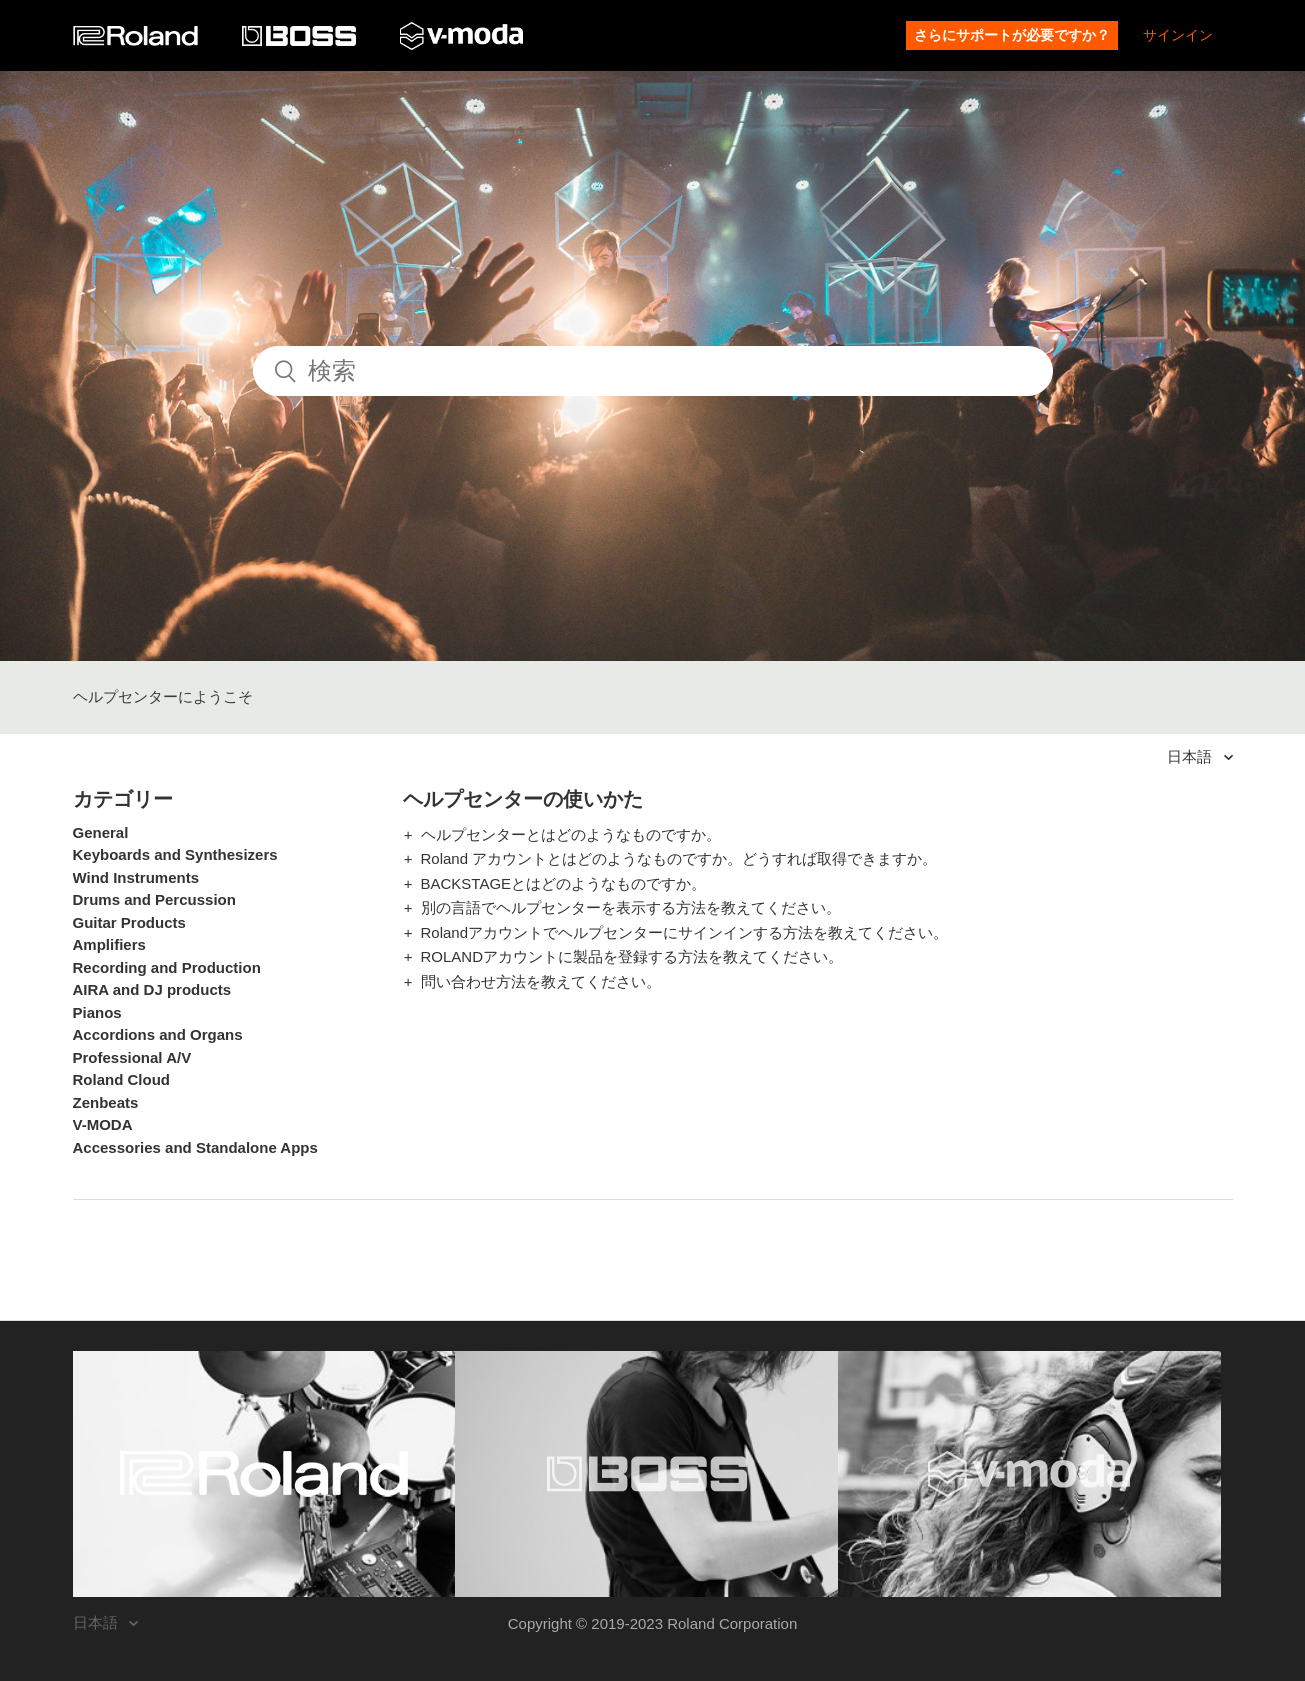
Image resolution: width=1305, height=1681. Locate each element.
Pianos (97, 1012)
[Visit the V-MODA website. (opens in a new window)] (1029, 1474)
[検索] (653, 371)
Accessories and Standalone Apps (195, 1147)
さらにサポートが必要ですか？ (1012, 35)
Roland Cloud (122, 1079)
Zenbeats (106, 1102)
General (101, 832)
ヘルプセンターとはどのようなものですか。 (571, 834)
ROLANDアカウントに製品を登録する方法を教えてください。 (632, 956)
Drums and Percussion (154, 899)
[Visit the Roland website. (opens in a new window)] (264, 1474)
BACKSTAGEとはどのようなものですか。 (564, 883)
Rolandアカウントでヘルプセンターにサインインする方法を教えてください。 (685, 932)
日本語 (1191, 756)
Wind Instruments (136, 877)
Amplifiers (109, 944)
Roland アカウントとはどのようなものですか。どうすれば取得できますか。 (679, 858)
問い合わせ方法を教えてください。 (541, 981)
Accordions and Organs (158, 1034)
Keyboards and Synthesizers (175, 854)
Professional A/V (132, 1057)
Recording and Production (167, 967)
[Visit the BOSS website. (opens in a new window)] (646, 1474)
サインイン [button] (1178, 35)
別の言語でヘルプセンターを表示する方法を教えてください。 (631, 907)
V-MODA (103, 1124)
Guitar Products (129, 922)
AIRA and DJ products (152, 989)
